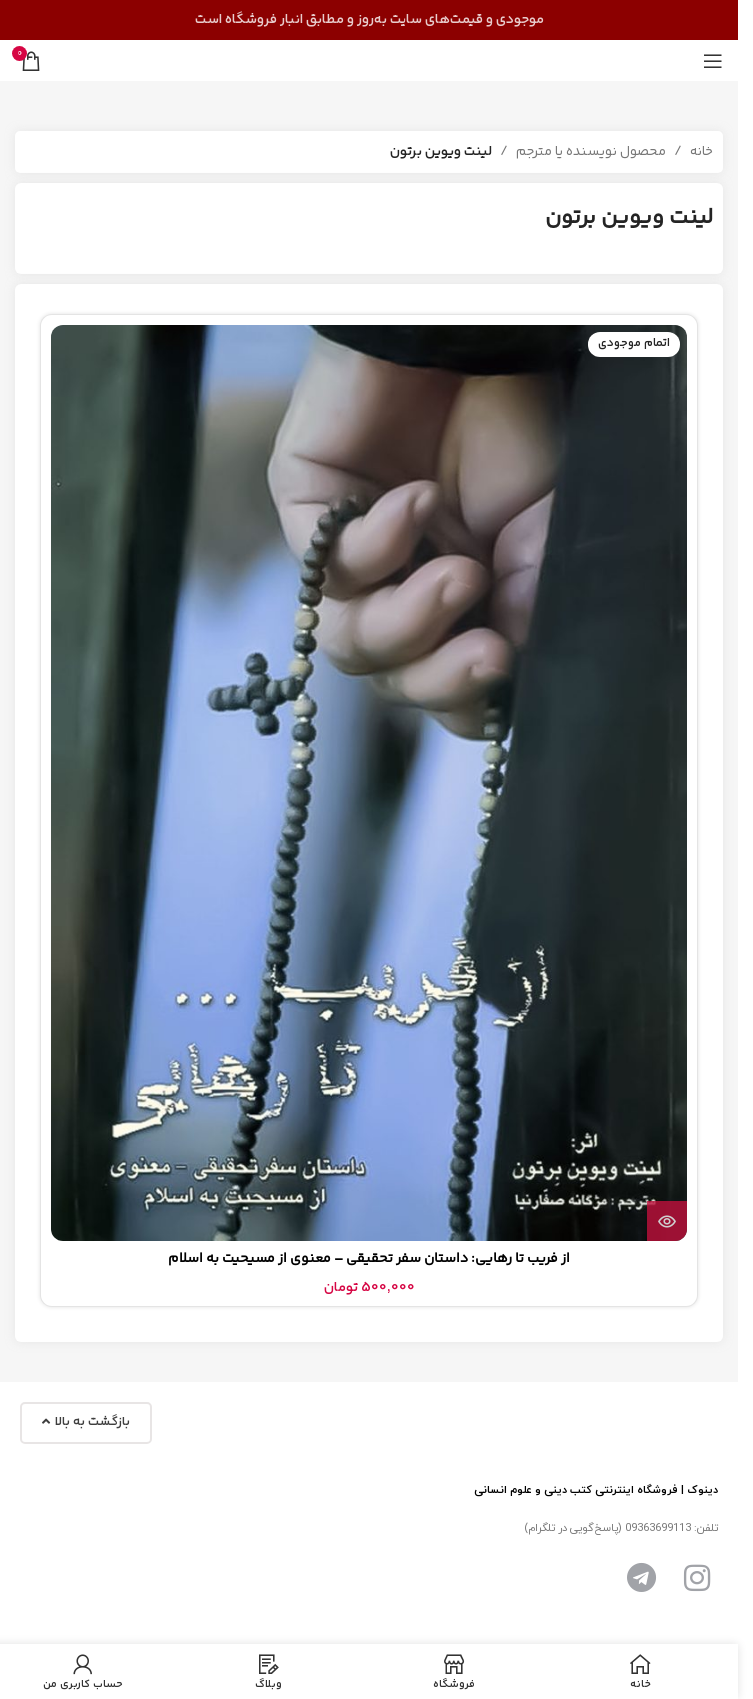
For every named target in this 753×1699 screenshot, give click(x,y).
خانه (701, 152)
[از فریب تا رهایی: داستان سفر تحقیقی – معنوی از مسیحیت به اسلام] (369, 783)
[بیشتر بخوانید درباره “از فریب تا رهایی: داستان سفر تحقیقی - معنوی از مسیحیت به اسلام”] (667, 1221)
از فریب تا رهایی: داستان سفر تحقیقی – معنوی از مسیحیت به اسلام (369, 1259)
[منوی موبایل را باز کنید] (713, 61)
